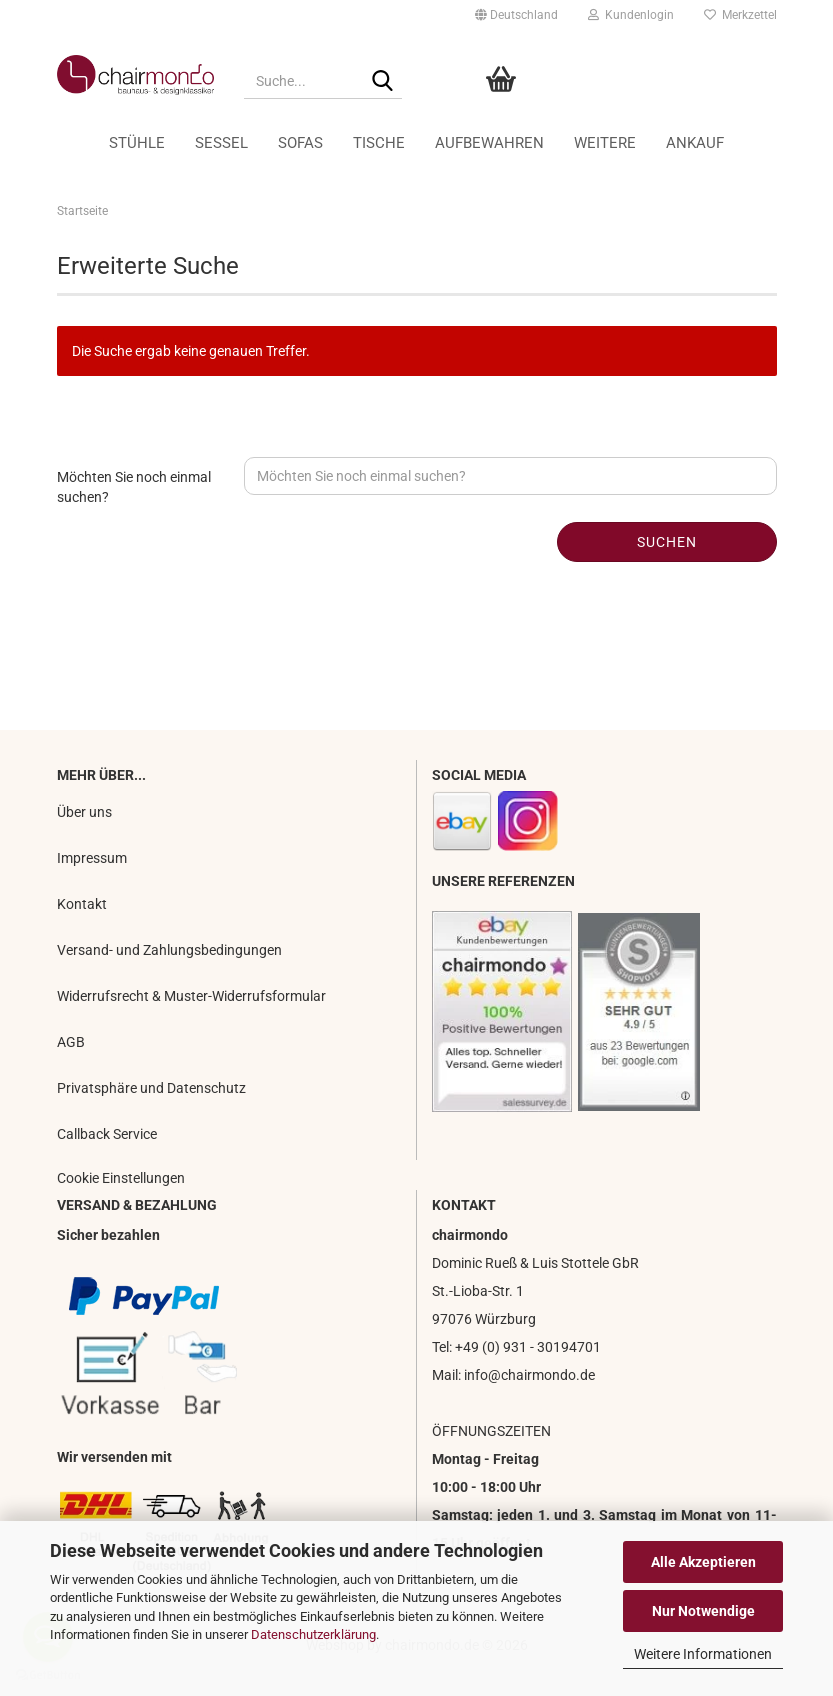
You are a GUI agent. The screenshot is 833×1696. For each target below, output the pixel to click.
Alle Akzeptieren (703, 1562)
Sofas (300, 143)
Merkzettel (740, 15)
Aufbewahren (489, 143)
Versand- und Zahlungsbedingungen (169, 950)
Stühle (137, 143)
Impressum (92, 858)
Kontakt (82, 904)
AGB (71, 1042)
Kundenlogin (631, 15)
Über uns (84, 812)
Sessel (221, 143)
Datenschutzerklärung (313, 1634)
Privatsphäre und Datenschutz (151, 1088)
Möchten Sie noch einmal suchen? (134, 487)
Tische (379, 143)
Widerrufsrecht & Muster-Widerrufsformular (191, 996)
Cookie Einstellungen (121, 1178)
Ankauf (695, 143)
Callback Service (107, 1134)
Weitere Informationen (703, 1654)
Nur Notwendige (703, 1611)
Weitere (605, 143)
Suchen (667, 542)
